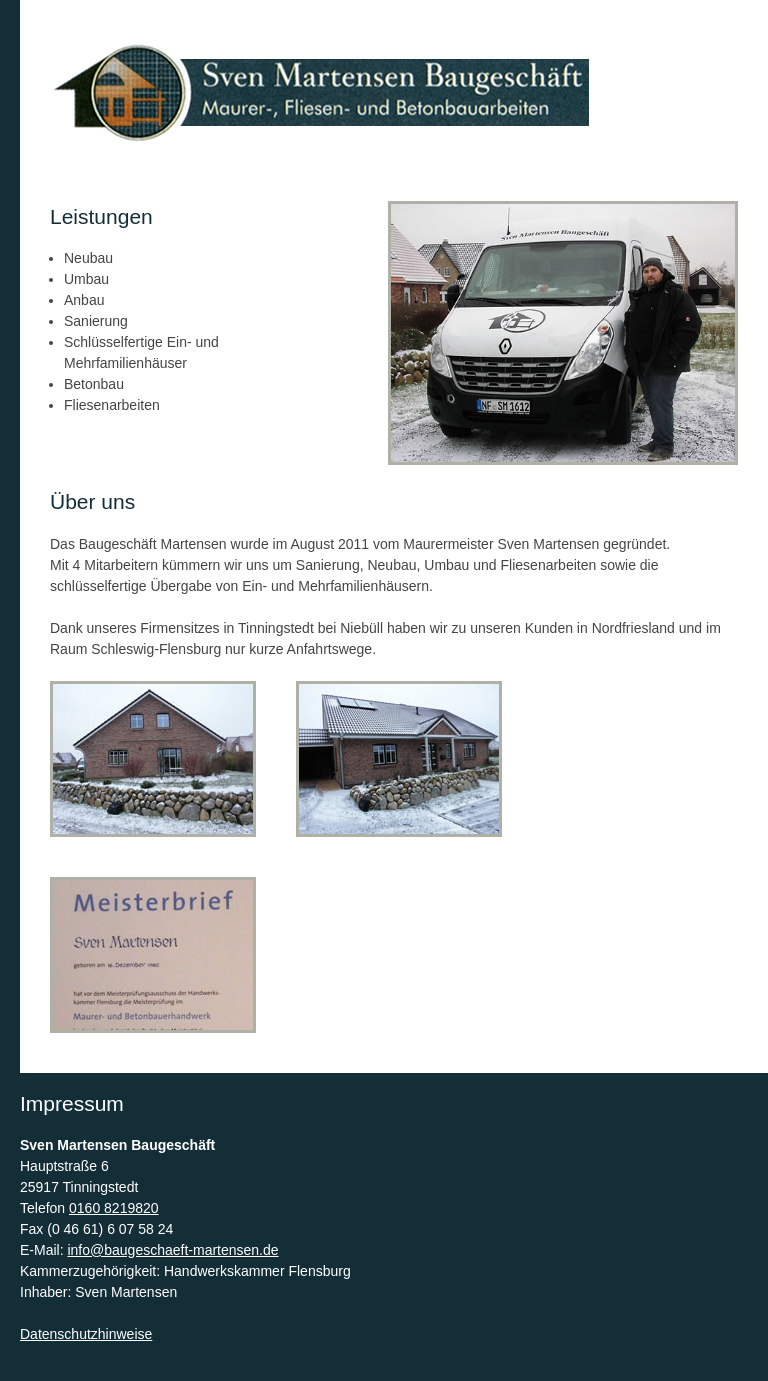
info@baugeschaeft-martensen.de (172, 1250)
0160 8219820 (114, 1208)
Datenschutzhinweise (86, 1334)
